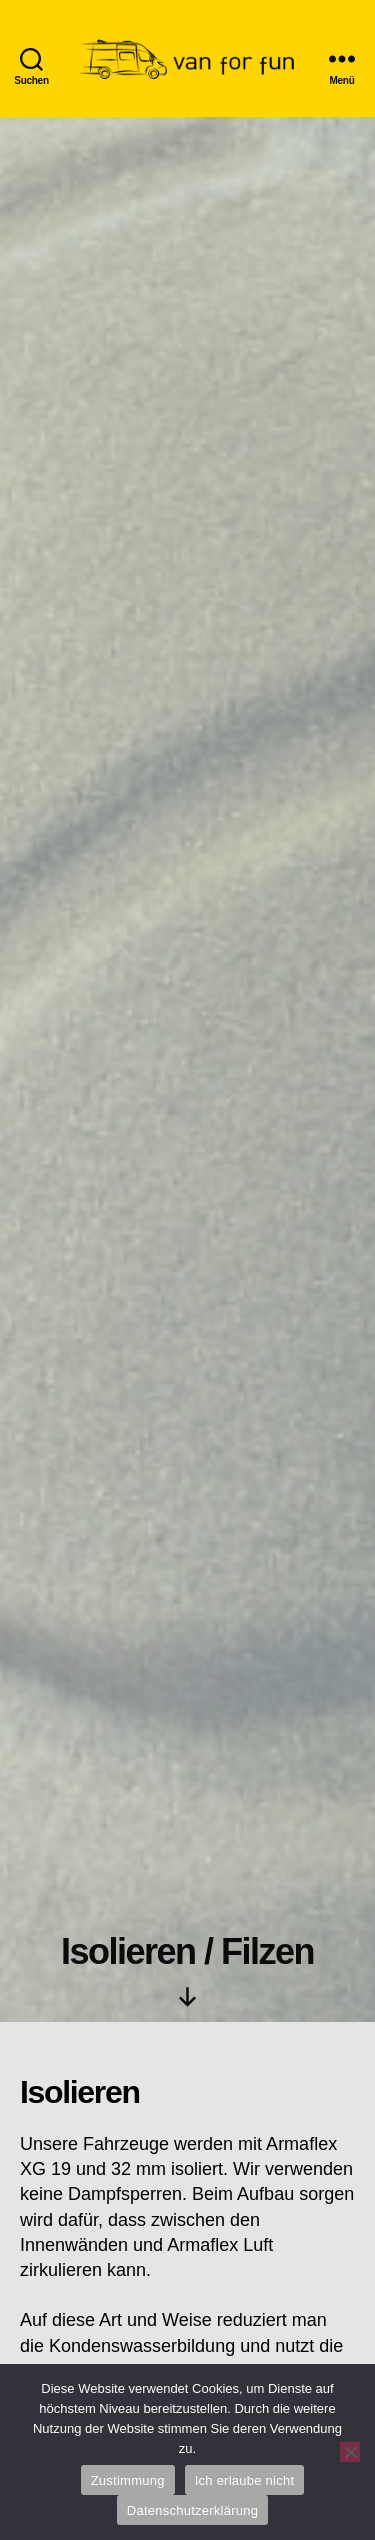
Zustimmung (128, 2480)
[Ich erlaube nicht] (350, 2452)
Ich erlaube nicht (245, 2480)
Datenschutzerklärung (192, 2510)
